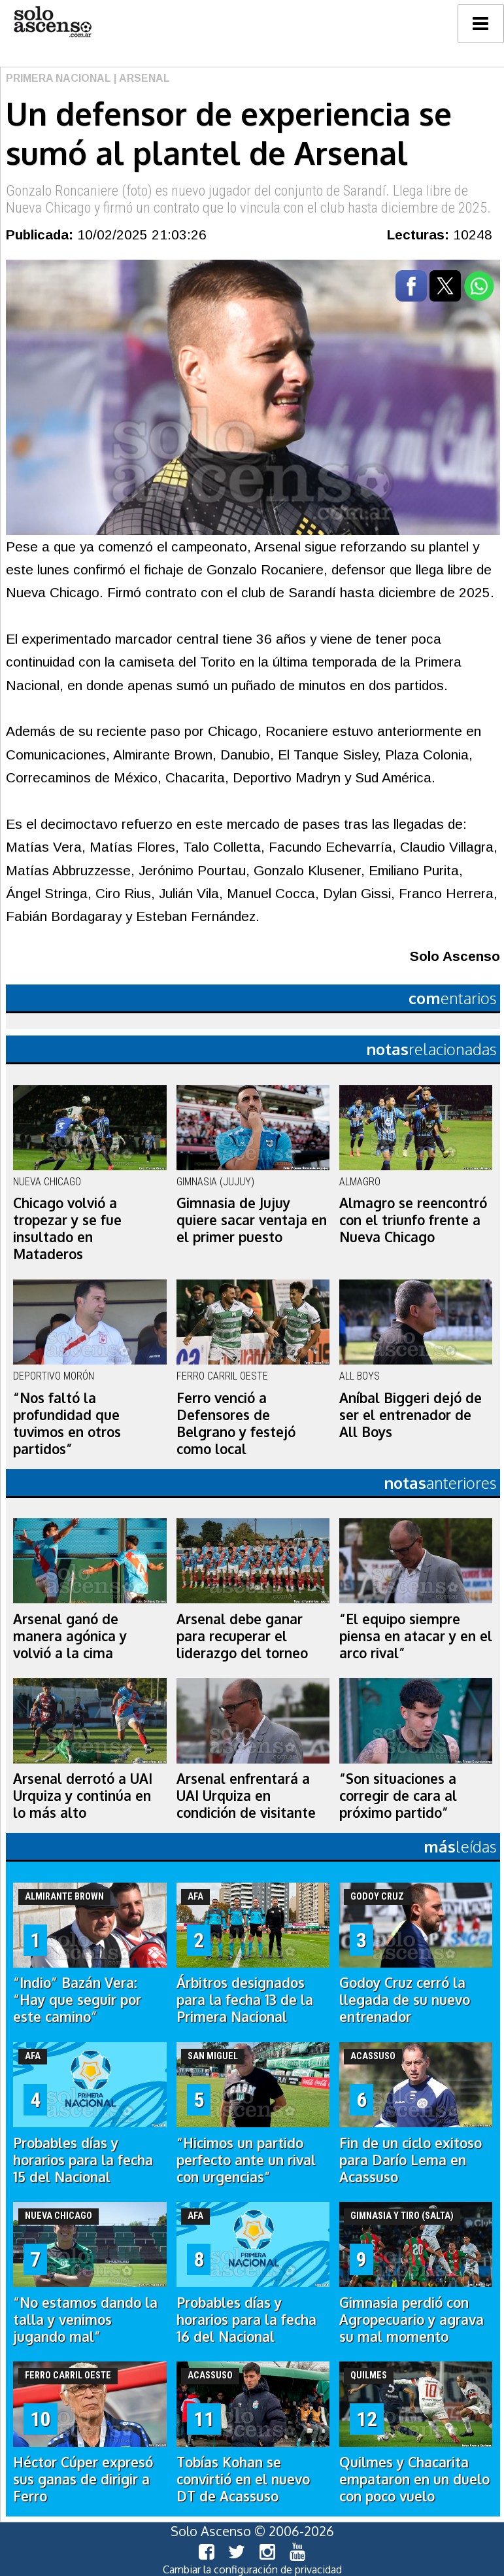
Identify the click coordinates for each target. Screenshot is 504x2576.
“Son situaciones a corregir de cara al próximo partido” (398, 1795)
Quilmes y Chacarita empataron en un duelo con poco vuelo (414, 2479)
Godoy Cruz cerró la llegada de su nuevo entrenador (404, 1999)
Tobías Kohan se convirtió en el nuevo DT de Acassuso (243, 2479)
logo (52, 22)
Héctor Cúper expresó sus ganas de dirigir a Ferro (83, 2479)
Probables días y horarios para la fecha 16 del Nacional (246, 2319)
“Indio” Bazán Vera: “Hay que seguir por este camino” (77, 1999)
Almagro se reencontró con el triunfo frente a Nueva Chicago (413, 1219)
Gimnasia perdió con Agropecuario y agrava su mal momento (411, 2319)
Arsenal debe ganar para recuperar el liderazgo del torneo (242, 1636)
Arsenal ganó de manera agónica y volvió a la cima (70, 1636)
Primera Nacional (58, 78)
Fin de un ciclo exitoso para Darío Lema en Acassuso (410, 2159)
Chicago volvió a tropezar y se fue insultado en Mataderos (67, 1228)
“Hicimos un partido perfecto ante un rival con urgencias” (246, 2159)
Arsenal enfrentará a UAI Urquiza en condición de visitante (246, 1795)
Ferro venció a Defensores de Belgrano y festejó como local (235, 1423)
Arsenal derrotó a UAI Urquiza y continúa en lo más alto (82, 1795)
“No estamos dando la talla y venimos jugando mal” (85, 2319)
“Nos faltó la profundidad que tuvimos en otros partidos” (67, 1423)
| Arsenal (140, 78)
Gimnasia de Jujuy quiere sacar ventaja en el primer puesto (251, 1219)
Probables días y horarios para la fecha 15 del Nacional (83, 2159)
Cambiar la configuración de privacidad (252, 2569)
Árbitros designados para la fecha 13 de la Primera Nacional (244, 1999)
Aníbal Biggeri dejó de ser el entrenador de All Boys (410, 1414)
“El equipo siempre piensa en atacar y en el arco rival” (415, 1636)
